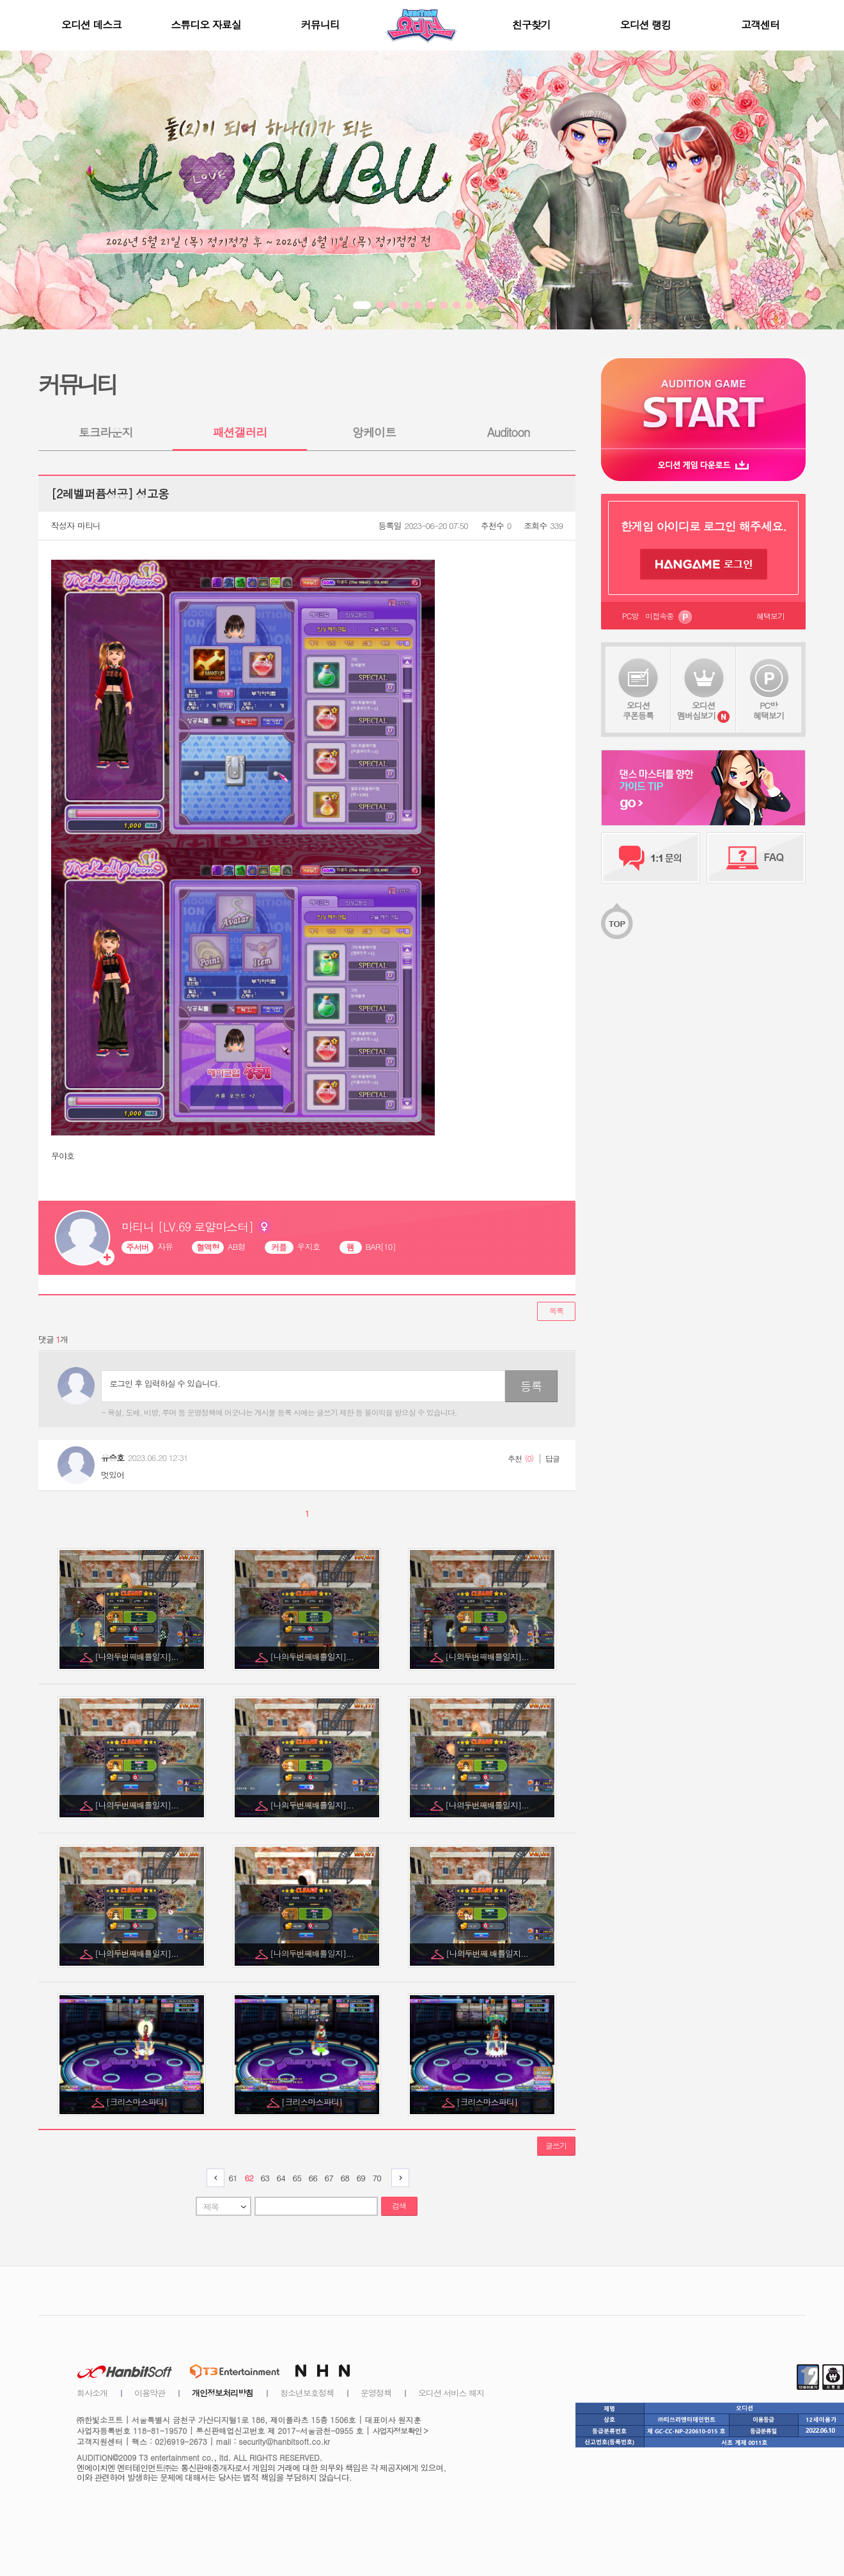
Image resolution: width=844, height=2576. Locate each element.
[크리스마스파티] (137, 2102)
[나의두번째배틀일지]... (137, 1656)
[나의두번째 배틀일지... (488, 1953)
